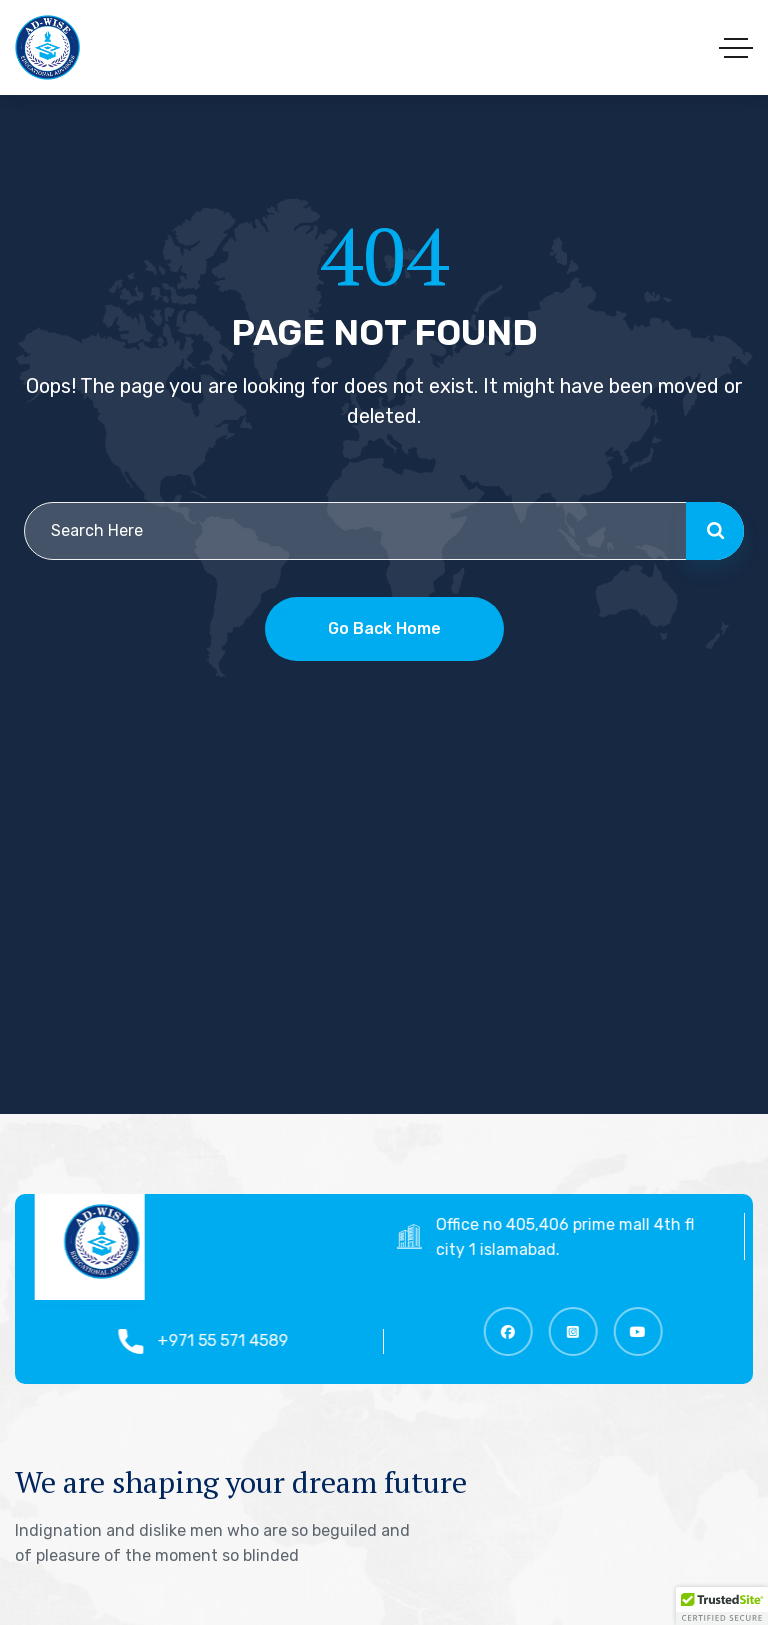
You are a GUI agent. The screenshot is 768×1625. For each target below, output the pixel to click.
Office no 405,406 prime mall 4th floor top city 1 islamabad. (600, 1237)
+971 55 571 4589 (231, 1340)
